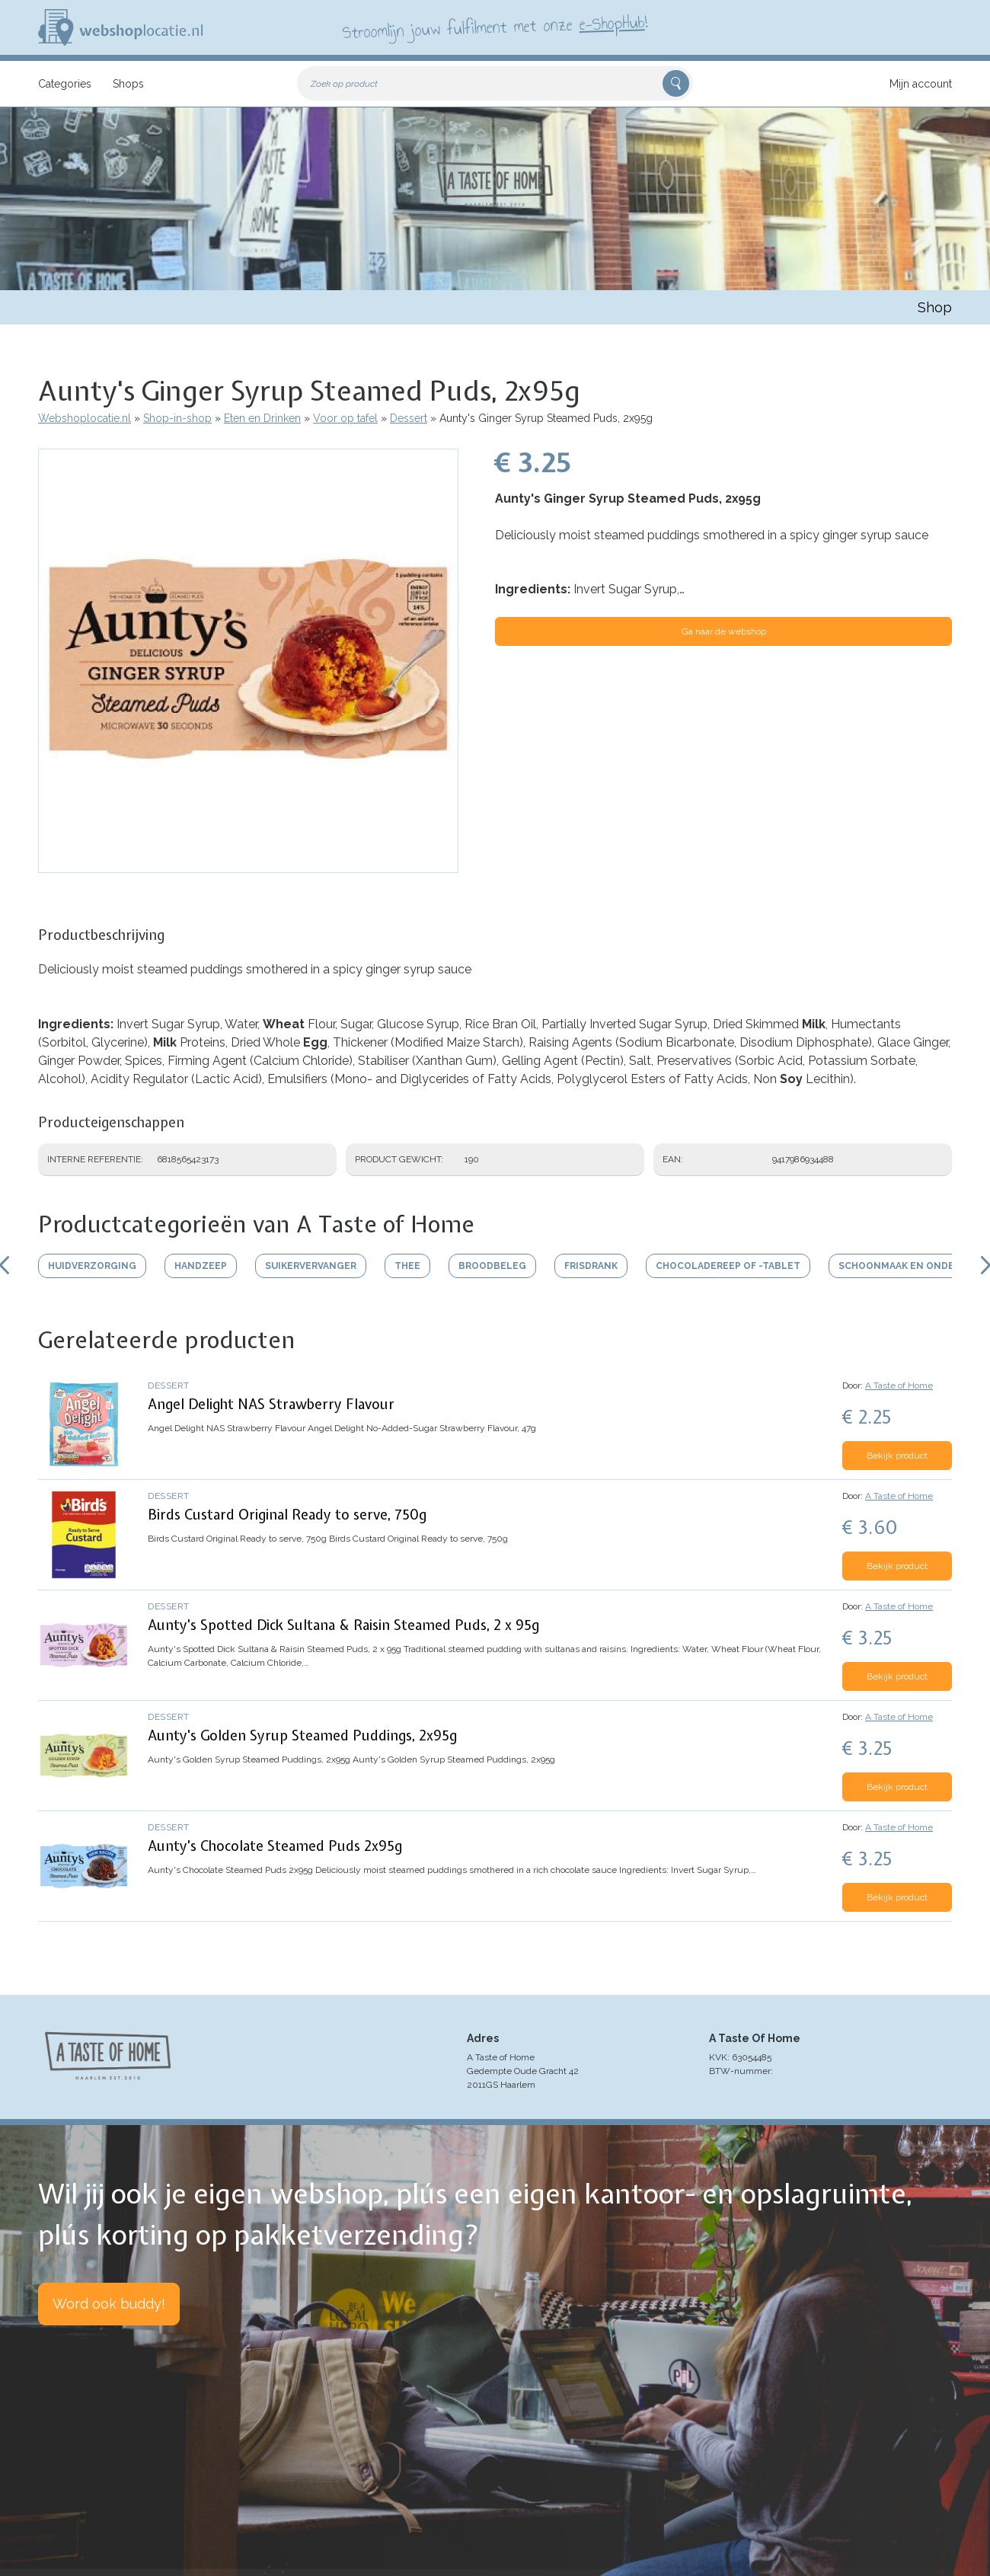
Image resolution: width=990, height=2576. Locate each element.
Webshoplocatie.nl (84, 418)
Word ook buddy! (109, 2304)
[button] (248, 865)
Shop (935, 307)
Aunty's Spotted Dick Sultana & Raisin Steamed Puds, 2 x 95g (343, 1625)
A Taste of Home (899, 1385)
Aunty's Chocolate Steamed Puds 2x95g (275, 1845)
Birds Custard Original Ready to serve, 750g (287, 1514)
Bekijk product (897, 1455)
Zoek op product (344, 83)
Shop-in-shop (177, 418)
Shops (128, 84)
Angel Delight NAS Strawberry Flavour (271, 1404)
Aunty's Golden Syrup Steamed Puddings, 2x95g (302, 1735)
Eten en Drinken (262, 418)
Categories (64, 84)
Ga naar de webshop (724, 631)
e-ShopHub (612, 22)
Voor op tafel (345, 418)
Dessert (408, 418)
